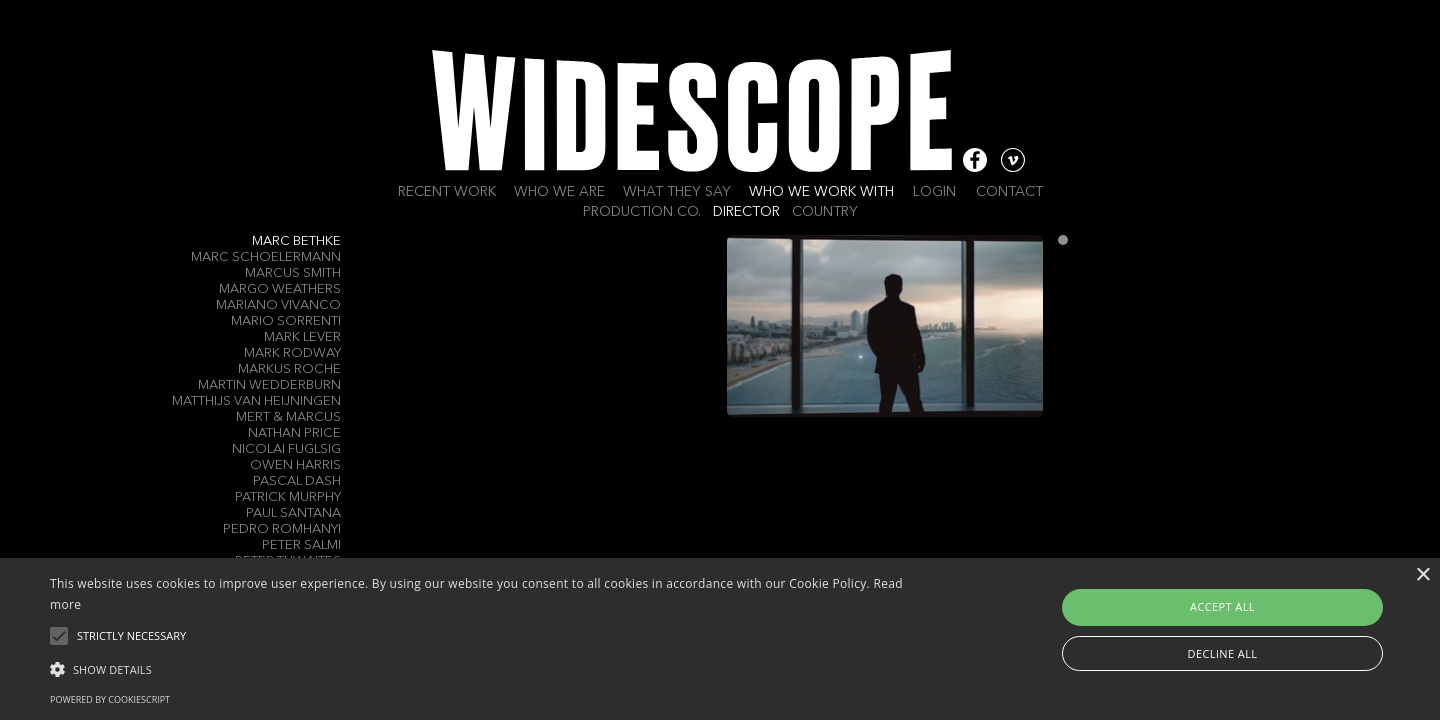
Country (825, 212)
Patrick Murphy (288, 497)
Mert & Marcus (288, 417)
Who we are (559, 192)
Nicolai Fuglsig (286, 449)
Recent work (447, 192)
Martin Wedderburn (269, 385)
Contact (1009, 192)
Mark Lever (302, 337)
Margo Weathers (280, 289)
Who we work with (821, 192)
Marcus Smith (293, 273)
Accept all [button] (1222, 606)
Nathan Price (294, 433)
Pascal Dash (297, 481)
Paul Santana (293, 513)
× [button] (1422, 575)
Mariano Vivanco (278, 305)
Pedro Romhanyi (282, 529)
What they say (677, 192)
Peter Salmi (301, 545)
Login (934, 192)
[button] (485, 668)
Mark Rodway (292, 353)
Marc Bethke (296, 241)
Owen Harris (295, 465)
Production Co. (642, 212)
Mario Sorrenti (286, 321)
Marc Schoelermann (266, 257)
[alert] (720, 639)
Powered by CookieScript (110, 699)
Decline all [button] (1223, 653)
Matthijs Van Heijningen (256, 401)
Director (746, 212)
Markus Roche (289, 369)
